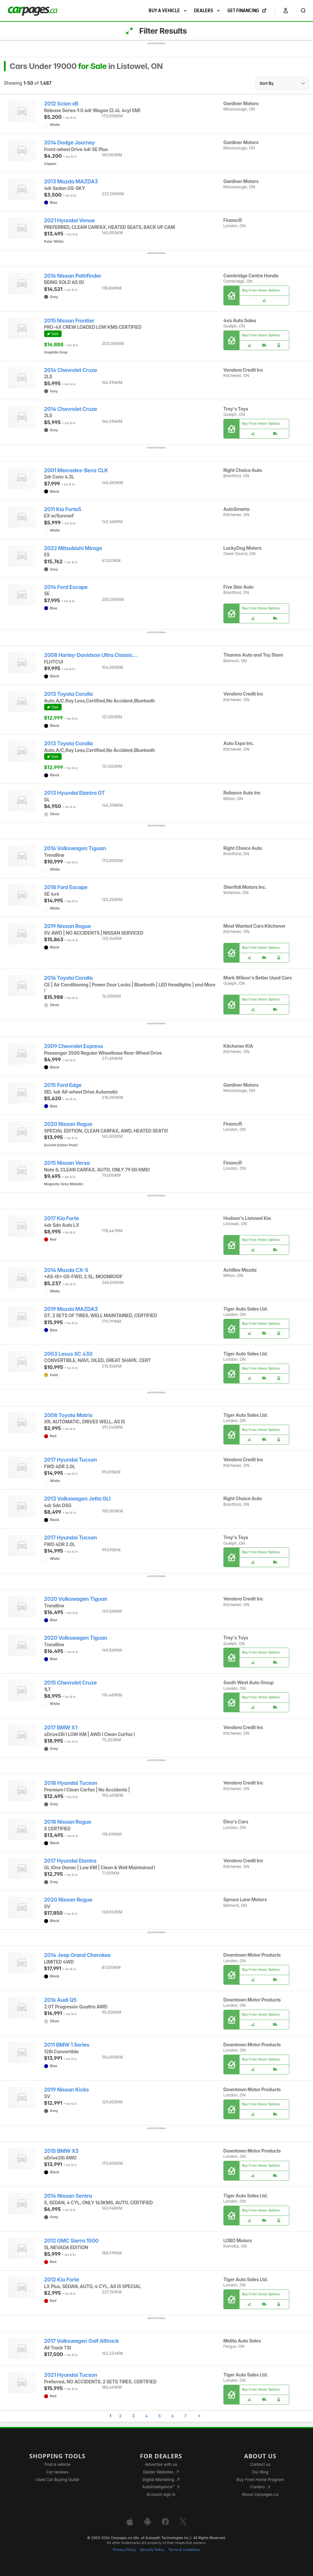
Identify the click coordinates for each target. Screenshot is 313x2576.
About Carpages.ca (260, 2494)
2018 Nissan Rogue (67, 1822)
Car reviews (57, 2471)
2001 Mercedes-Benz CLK (76, 470)
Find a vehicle (57, 2464)
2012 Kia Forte (61, 2280)
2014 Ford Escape (66, 587)
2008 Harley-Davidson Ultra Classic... (91, 655)
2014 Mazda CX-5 (66, 1270)
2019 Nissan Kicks (66, 2090)
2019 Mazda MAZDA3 (71, 1309)
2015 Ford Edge (63, 1085)
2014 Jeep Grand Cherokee (77, 1955)
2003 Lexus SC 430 (68, 1354)
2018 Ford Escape (66, 887)
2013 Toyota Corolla (68, 694)
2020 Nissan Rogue (68, 1124)
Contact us (260, 2464)
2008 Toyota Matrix (68, 1415)
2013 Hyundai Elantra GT (74, 793)
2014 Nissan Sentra (68, 2196)
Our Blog (260, 2471)
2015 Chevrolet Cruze (70, 1683)
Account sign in (161, 2494)
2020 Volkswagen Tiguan (75, 1599)
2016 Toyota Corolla (68, 978)
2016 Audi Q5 (60, 2000)
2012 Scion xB (61, 104)
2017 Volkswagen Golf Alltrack (81, 2341)
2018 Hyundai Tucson (71, 1783)
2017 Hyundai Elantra (70, 1861)
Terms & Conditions (184, 2550)
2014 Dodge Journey (69, 143)
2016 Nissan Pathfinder (72, 276)
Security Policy (152, 2550)
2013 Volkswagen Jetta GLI (77, 1499)
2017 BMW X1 (60, 1727)
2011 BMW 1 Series (67, 2045)
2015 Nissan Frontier (69, 321)
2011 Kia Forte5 (62, 509)
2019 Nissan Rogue (67, 926)
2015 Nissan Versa (67, 1163)
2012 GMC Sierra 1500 (71, 2241)
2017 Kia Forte (61, 1218)
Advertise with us (161, 2464)
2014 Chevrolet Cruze (70, 370)
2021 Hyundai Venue (69, 220)
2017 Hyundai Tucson (70, 1460)
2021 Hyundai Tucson (70, 2375)
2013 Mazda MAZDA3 (71, 181)
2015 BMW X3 (61, 2151)
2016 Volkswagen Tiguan (75, 848)
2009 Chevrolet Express (73, 1046)
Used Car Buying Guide (57, 2479)
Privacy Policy (124, 2550)
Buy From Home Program (260, 2479)
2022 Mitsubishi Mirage (73, 548)
